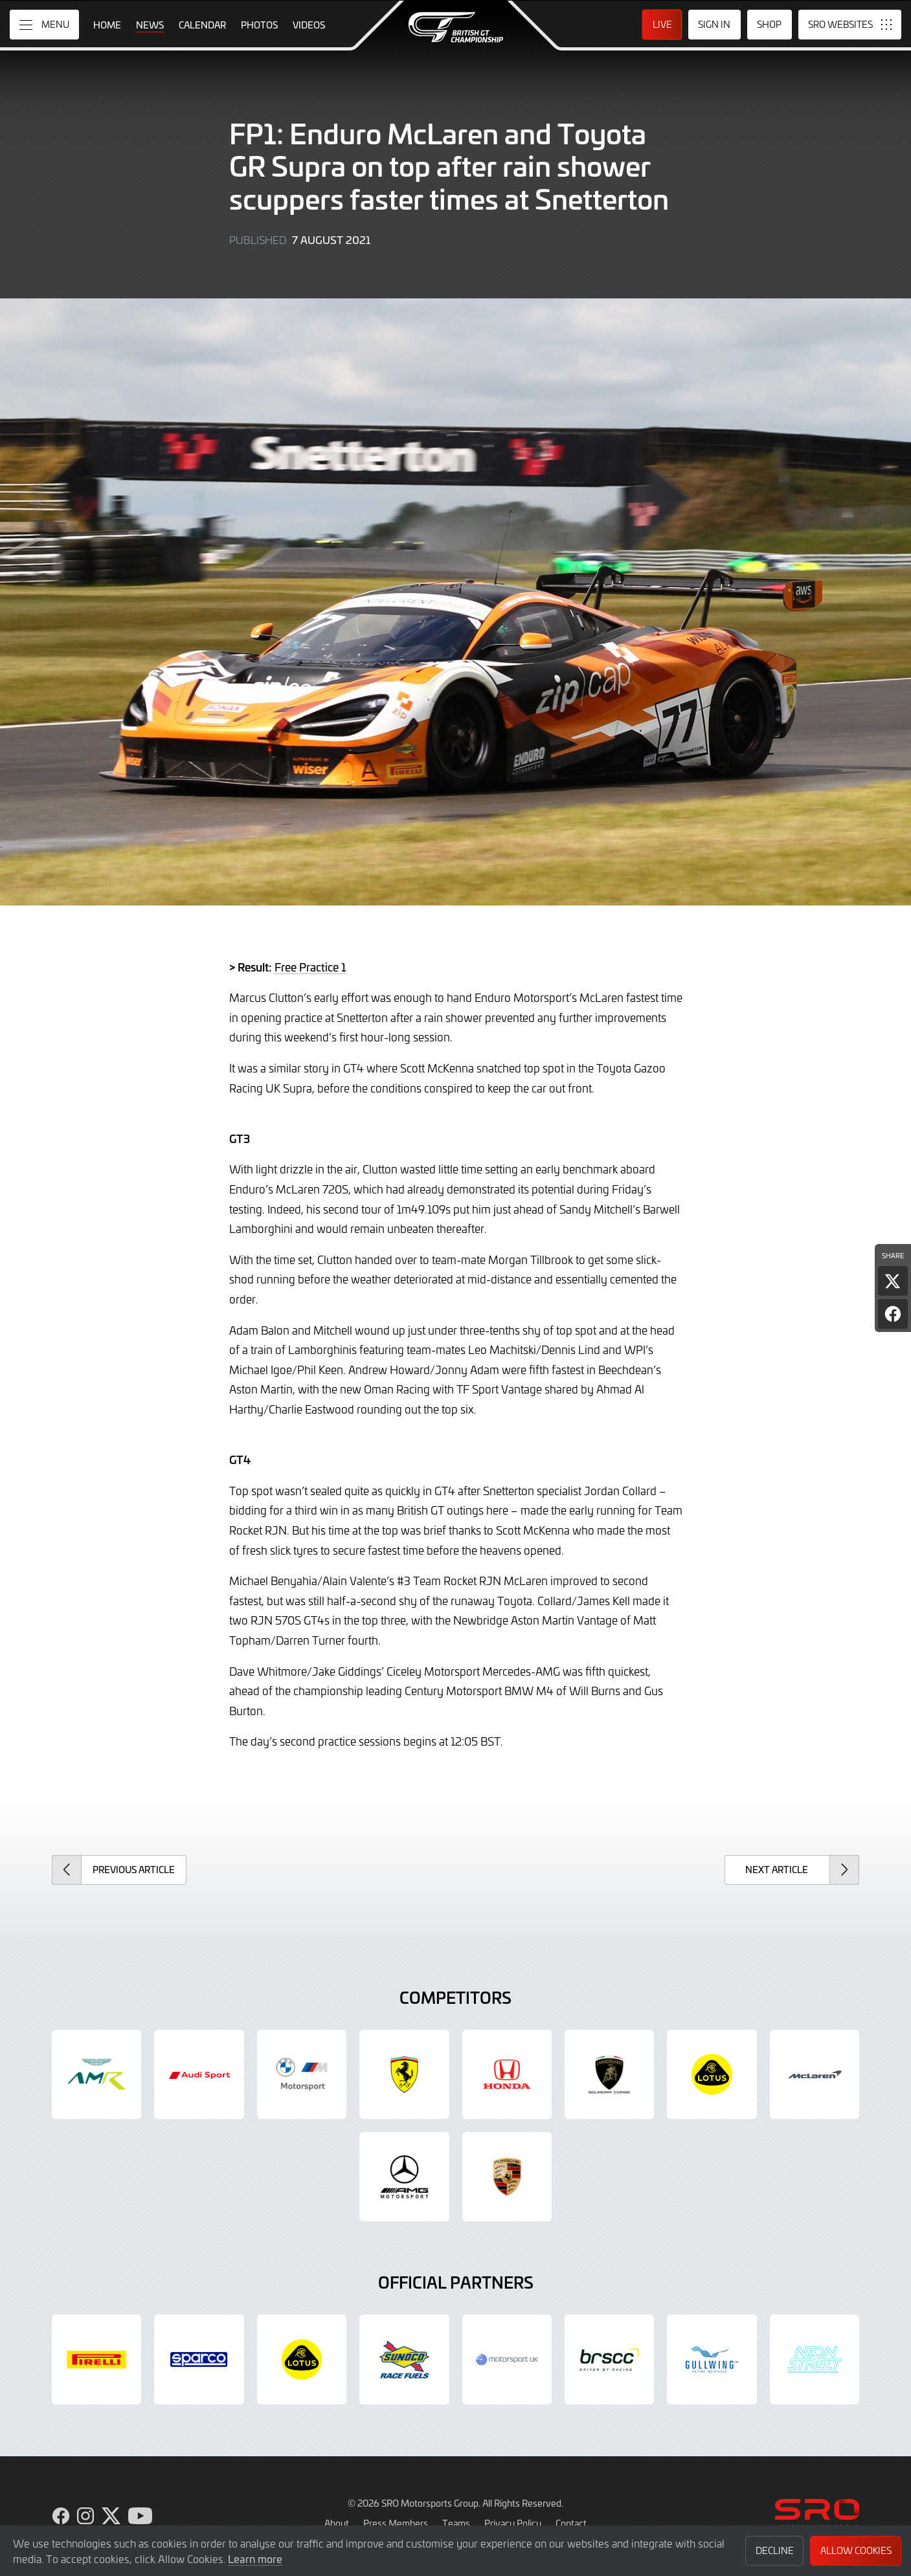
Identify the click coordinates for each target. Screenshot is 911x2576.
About (336, 2522)
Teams (456, 2522)
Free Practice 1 (310, 967)
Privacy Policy (512, 2522)
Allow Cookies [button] (856, 2550)
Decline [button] (775, 2550)
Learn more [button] (255, 2558)
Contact (571, 2522)
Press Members (395, 2522)
